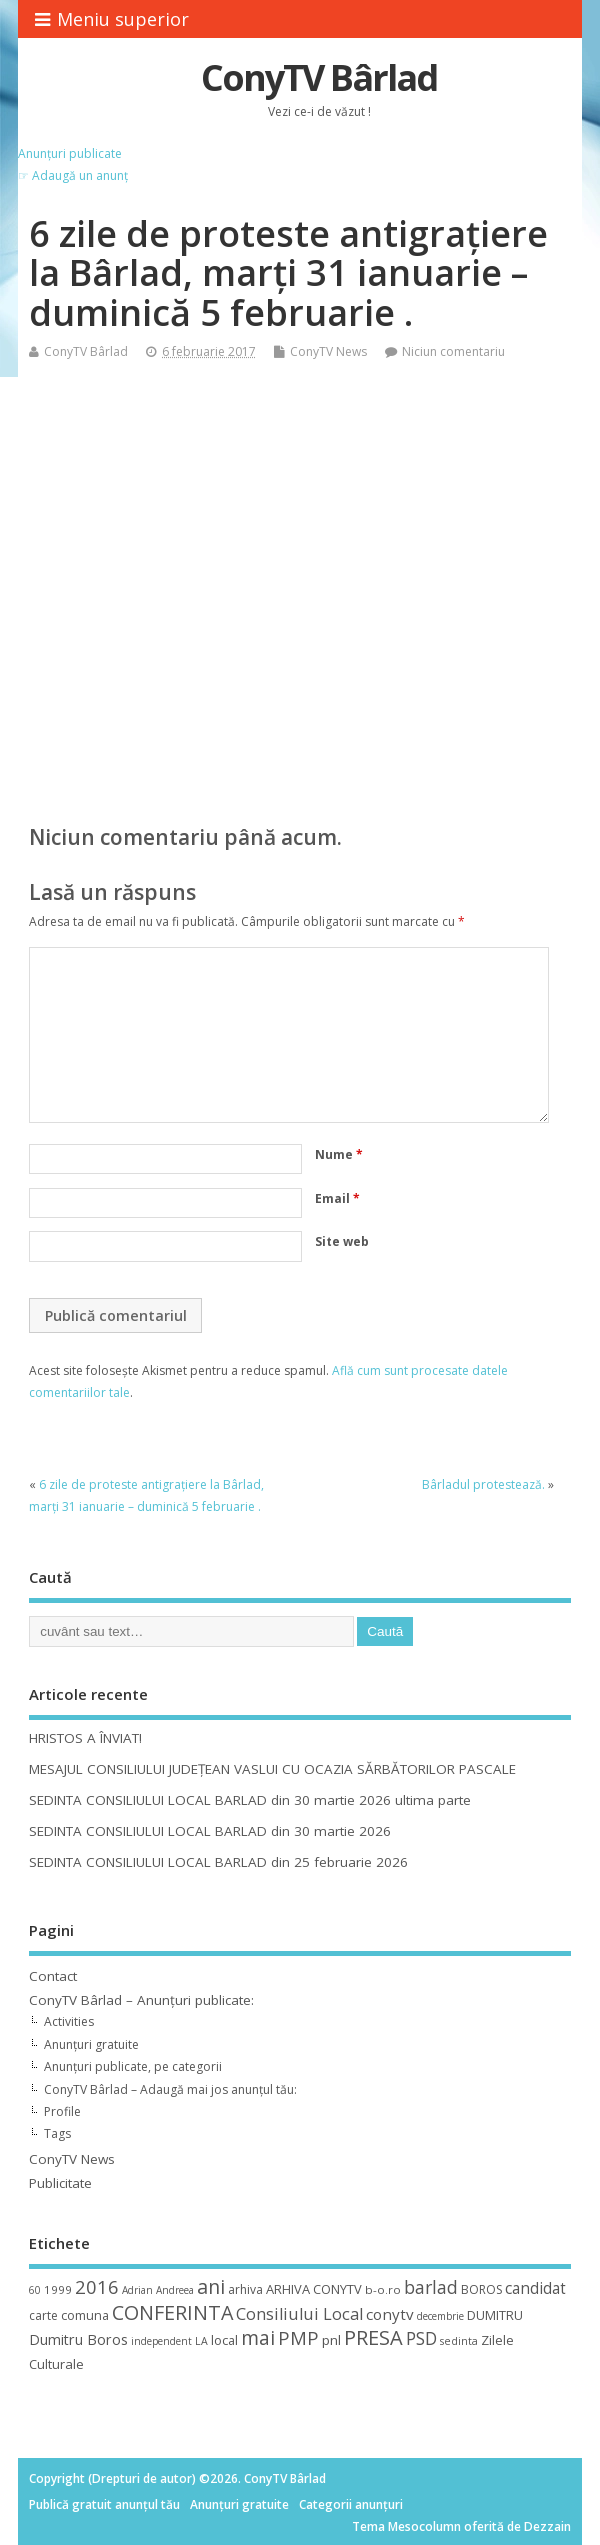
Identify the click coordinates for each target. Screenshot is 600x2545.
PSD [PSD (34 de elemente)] (421, 2338)
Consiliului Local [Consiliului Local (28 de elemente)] (299, 2314)
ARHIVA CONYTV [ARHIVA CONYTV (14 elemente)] (314, 2289)
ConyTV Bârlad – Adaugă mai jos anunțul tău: (170, 2089)
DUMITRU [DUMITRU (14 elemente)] (495, 2315)
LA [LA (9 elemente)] (201, 2341)
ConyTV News (328, 351)
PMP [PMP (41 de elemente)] (298, 2337)
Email (337, 1198)
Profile (62, 2111)
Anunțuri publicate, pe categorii (133, 2066)
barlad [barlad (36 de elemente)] (431, 2287)
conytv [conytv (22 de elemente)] (390, 2314)
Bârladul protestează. (483, 1484)
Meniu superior (112, 19)
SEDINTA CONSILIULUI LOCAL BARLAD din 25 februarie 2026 (218, 1862)
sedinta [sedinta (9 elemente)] (459, 2341)
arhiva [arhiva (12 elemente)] (245, 2289)
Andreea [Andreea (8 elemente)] (175, 2290)
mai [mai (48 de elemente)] (258, 2337)
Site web (342, 1241)
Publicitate (60, 2183)
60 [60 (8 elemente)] (35, 2290)
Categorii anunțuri (351, 2504)
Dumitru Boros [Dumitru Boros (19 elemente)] (78, 2339)
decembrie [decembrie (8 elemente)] (440, 2316)
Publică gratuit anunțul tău (104, 2504)
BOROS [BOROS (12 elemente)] (481, 2289)
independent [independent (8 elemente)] (161, 2341)
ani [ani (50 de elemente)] (211, 2286)
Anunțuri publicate (70, 153)
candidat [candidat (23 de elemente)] (535, 2288)
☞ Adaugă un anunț (73, 175)
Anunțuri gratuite (91, 2044)
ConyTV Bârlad (319, 77)
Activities (69, 2021)
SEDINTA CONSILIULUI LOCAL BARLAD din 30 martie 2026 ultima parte (250, 1800)
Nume (339, 1154)
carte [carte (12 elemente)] (43, 2315)
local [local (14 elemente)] (224, 2340)
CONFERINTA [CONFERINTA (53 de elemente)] (172, 2312)
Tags (57, 2133)
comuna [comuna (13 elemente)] (85, 2315)
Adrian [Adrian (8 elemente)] (137, 2290)
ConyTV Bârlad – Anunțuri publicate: (141, 2000)
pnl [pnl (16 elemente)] (331, 2340)
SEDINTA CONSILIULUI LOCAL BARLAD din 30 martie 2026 (210, 1831)
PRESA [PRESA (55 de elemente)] (373, 2337)
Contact (53, 1976)
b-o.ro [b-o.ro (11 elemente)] (383, 2289)
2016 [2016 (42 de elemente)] (97, 2286)
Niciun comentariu (453, 351)
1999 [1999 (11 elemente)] (58, 2289)
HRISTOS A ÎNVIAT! (85, 1738)
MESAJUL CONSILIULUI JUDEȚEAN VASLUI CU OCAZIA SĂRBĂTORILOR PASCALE (272, 1769)
